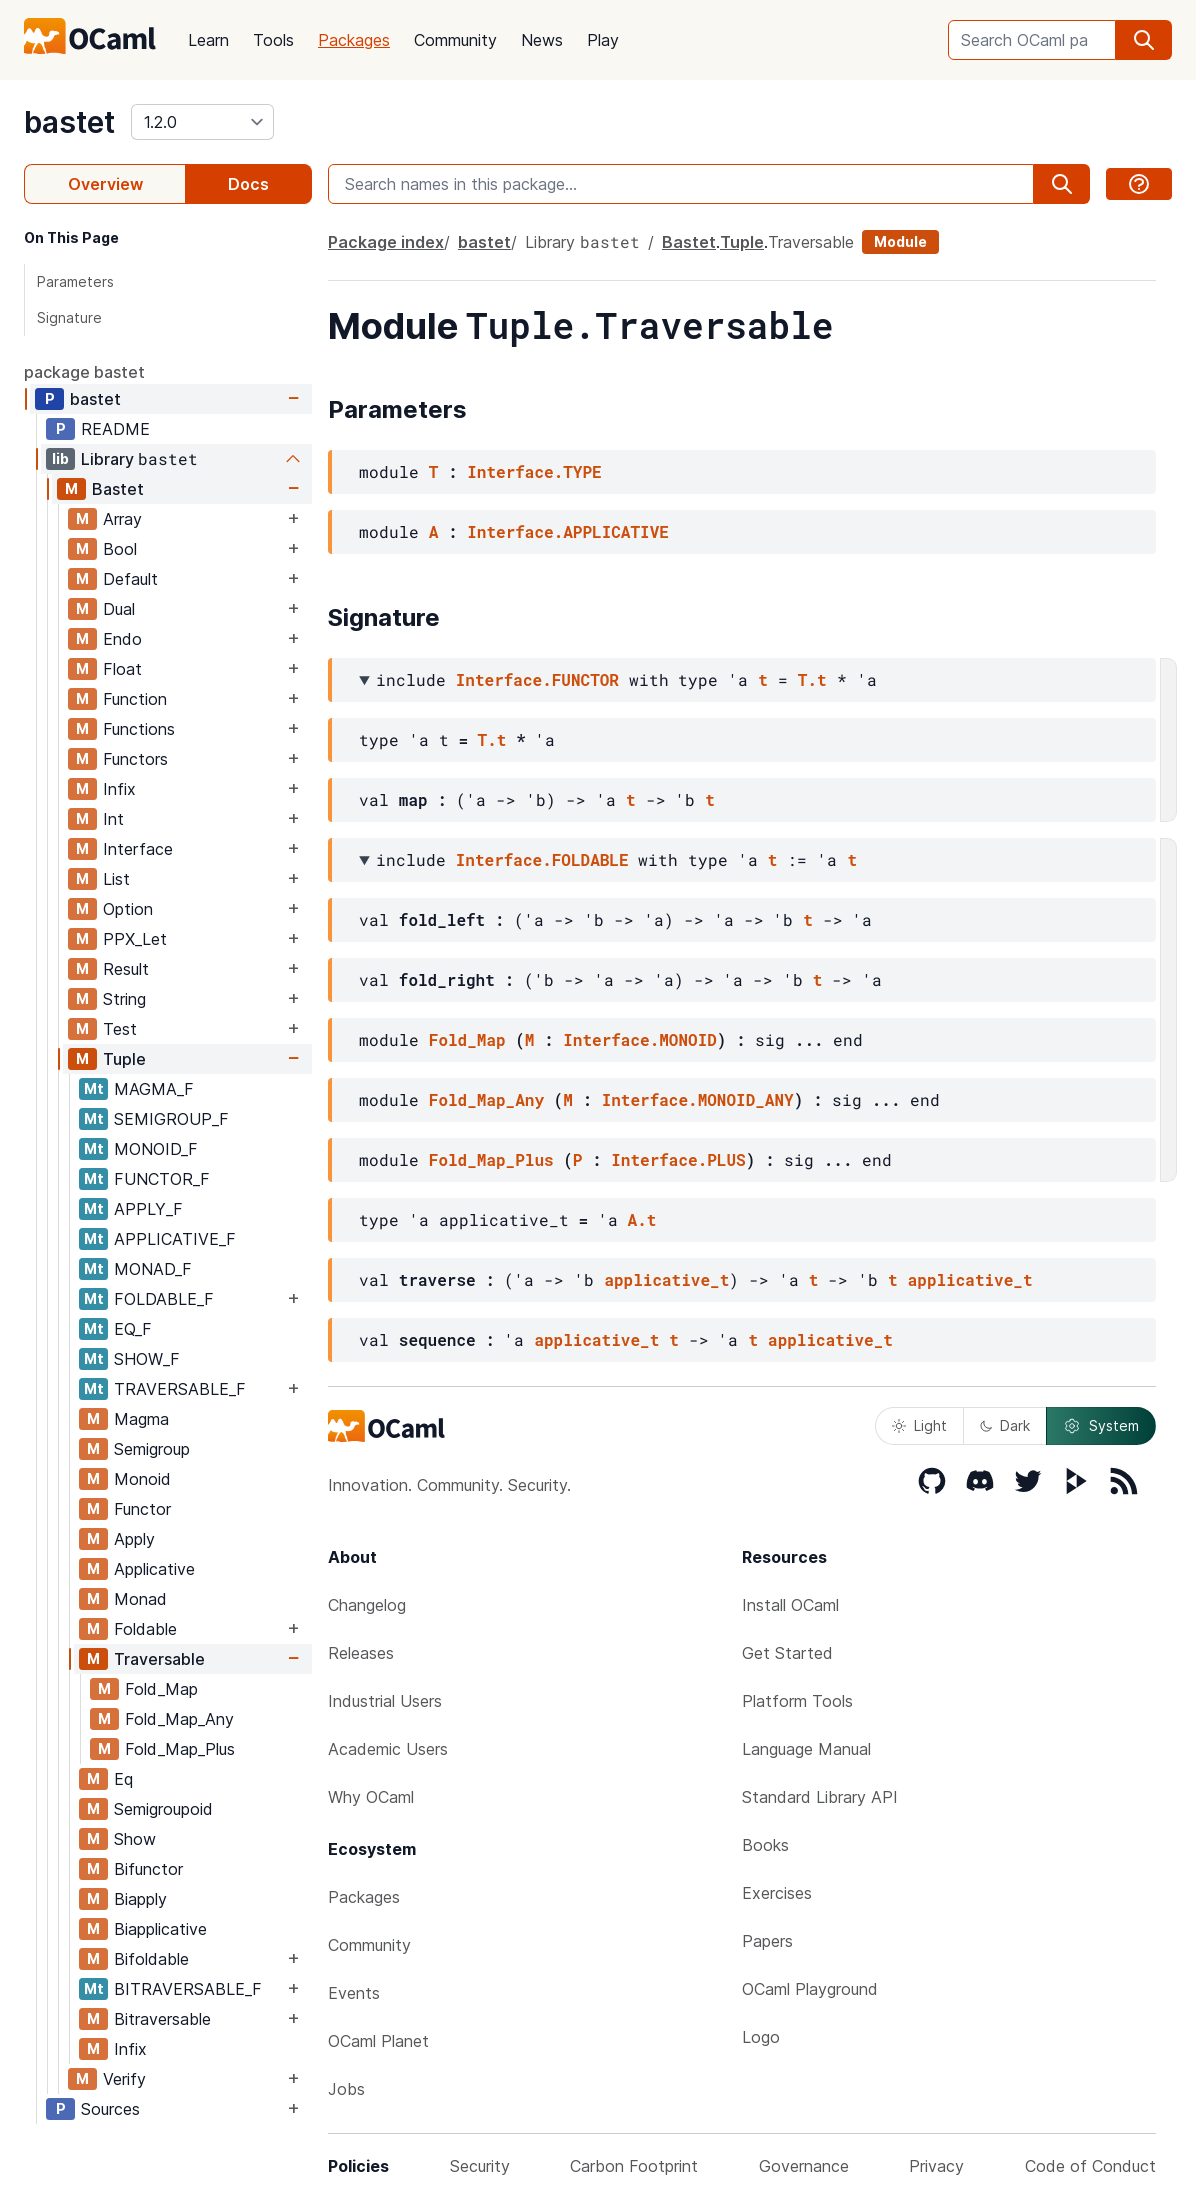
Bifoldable (151, 1959)
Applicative (154, 1569)
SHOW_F (147, 1359)
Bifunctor (148, 1869)
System (1101, 1426)
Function (135, 699)
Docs (248, 184)
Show (135, 1839)
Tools (273, 40)
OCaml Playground (810, 1989)
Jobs (346, 2089)
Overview (105, 184)
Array (122, 519)
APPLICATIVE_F (175, 1239)
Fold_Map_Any (179, 1719)
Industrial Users (385, 1701)
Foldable (145, 1629)
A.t (642, 1219)
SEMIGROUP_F (171, 1119)
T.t (812, 679)
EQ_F (133, 1329)
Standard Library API (820, 1797)
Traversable (159, 1659)
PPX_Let (135, 939)
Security (480, 2166)
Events (354, 1993)
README (115, 429)
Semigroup (152, 1449)
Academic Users (388, 1749)
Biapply (140, 1899)
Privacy (936, 2166)
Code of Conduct (1090, 2166)
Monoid (142, 1479)
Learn (208, 40)
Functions (139, 729)
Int (113, 819)
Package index (386, 242)
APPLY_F (148, 1209)
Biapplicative (160, 1929)
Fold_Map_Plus (180, 1749)
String (124, 999)
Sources (110, 2109)
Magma (141, 1419)
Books (765, 1845)
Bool (120, 549)
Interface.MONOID (640, 1039)
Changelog (367, 1605)
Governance (804, 2166)
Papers (767, 1941)
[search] (1144, 40)
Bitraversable (162, 2019)
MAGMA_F (154, 1089)
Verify (124, 2079)
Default (130, 579)
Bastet (118, 489)
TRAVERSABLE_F (180, 1389)
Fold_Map (161, 1689)
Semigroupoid (163, 1809)
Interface (138, 849)
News (542, 40)
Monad (140, 1599)
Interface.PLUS (678, 1159)
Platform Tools (797, 1701)
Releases (361, 1653)
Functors (135, 759)
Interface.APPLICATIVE (568, 531)
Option (128, 909)
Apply (134, 1539)
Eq (123, 1779)
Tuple (124, 1059)
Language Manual (806, 1749)
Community (455, 40)
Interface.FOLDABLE (542, 859)
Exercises (777, 1893)
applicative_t (666, 1279)
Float (122, 669)
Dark (1005, 1425)
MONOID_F (156, 1149)
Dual (119, 609)
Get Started (787, 1653)
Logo (761, 2037)
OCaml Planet (378, 2041)
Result (126, 969)
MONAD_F (153, 1269)
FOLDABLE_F (164, 1299)
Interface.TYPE (534, 471)
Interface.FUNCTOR (537, 679)
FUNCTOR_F (162, 1179)
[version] (202, 122)
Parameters (75, 281)
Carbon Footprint (634, 2166)
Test (120, 1029)
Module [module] (900, 241)
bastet (69, 122)
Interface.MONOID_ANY (698, 1099)
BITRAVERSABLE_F (188, 1989)
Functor (142, 1509)
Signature (69, 317)
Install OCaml (790, 1605)
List (116, 879)
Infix (119, 789)
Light (919, 1425)
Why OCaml (371, 1797)
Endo (122, 639)
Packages (354, 40)
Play (603, 40)
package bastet (84, 372)
